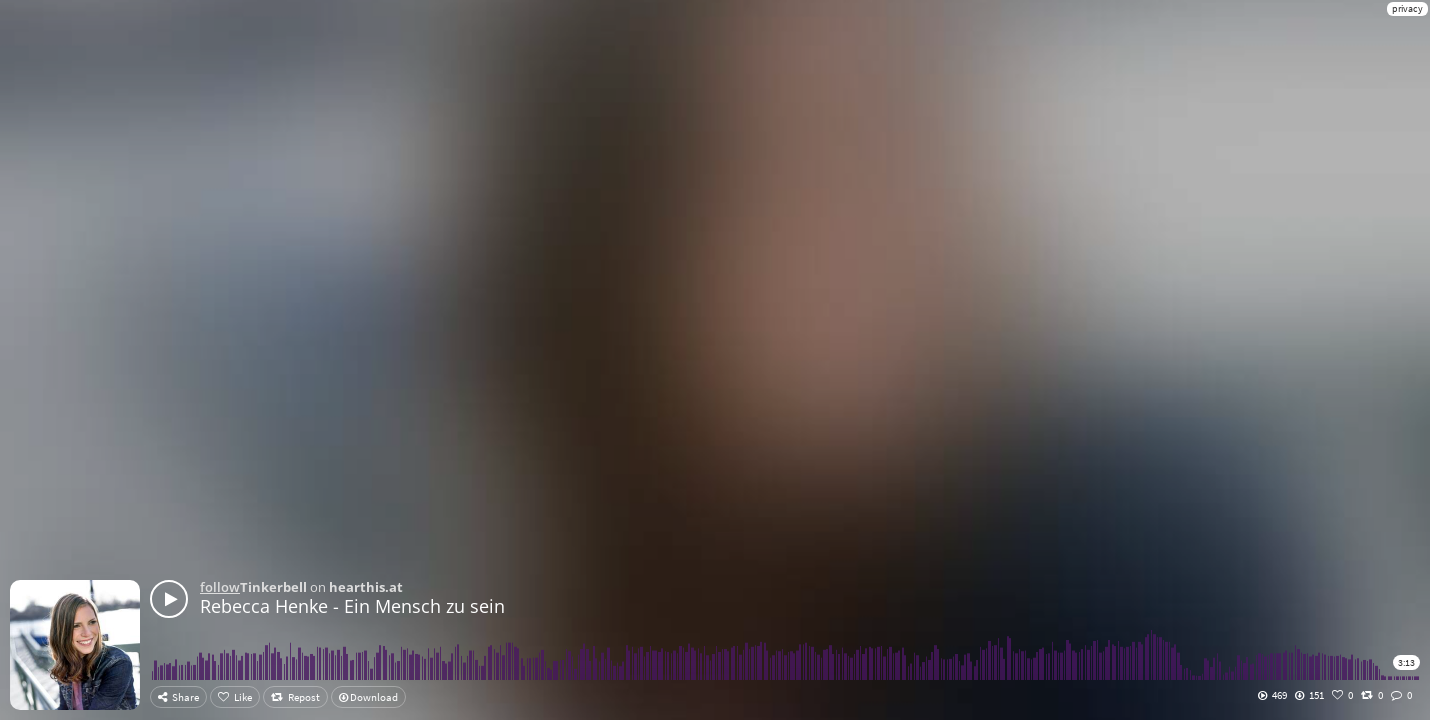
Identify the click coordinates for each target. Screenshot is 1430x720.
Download (368, 697)
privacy (1407, 8)
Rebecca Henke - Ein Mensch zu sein (352, 606)
